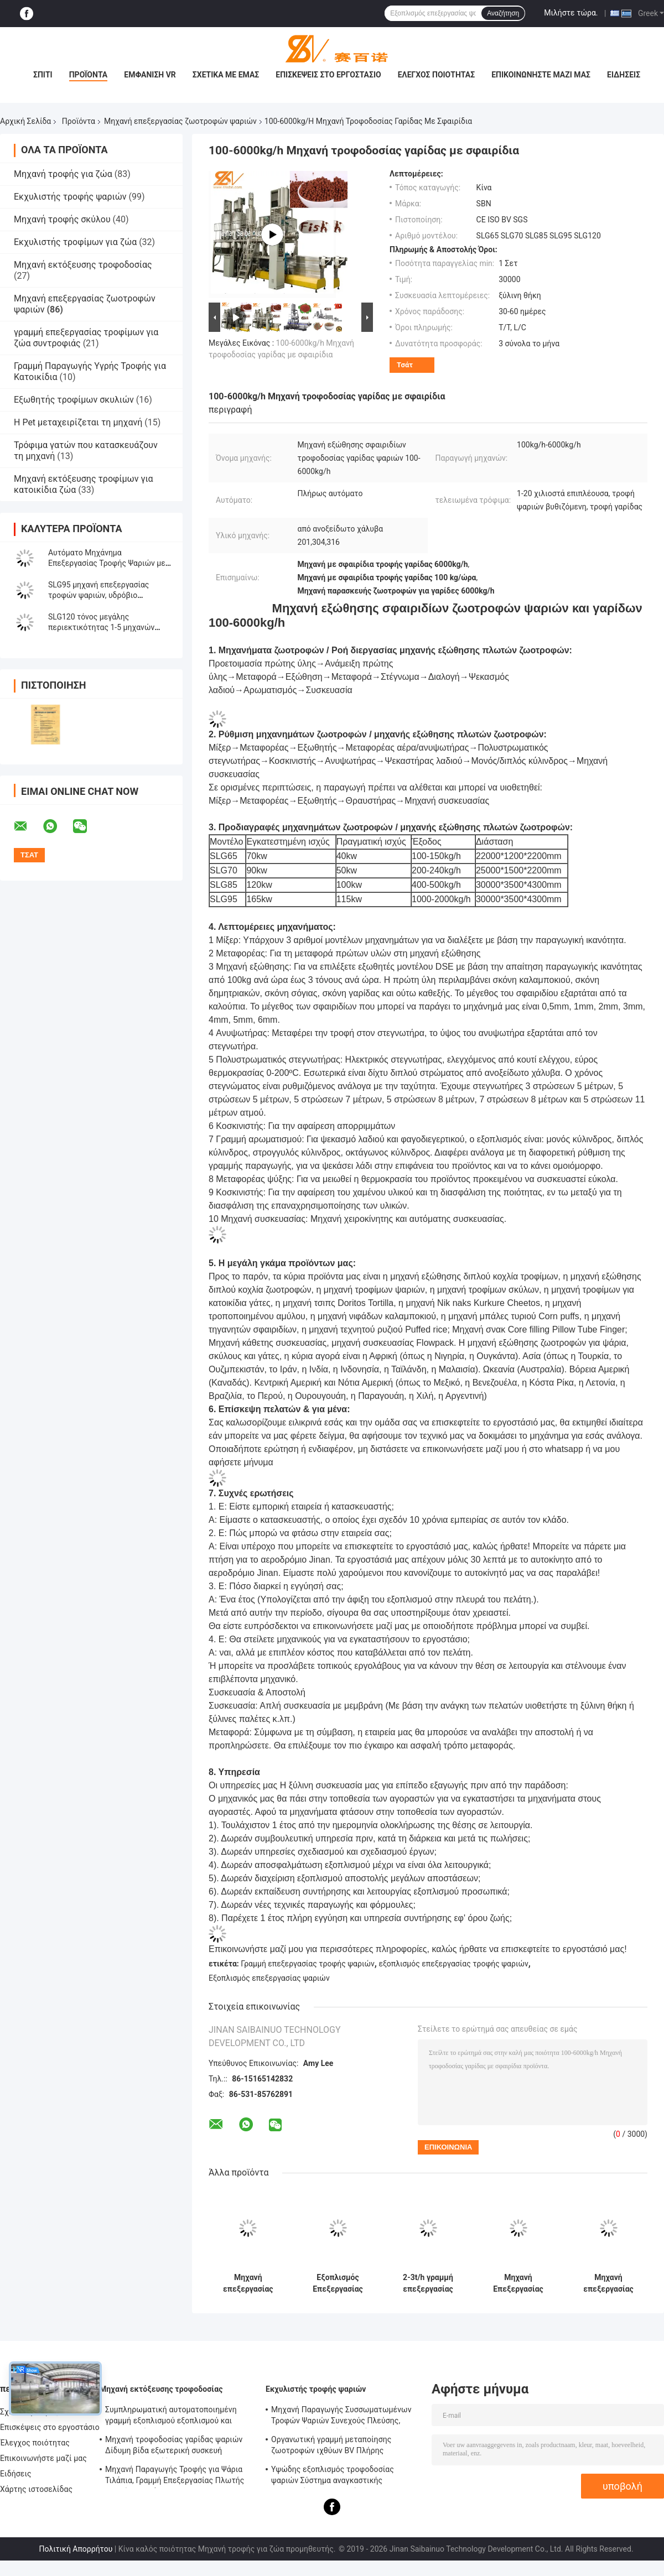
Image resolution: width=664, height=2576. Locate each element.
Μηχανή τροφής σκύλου (62, 219)
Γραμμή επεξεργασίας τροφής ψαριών (308, 1963)
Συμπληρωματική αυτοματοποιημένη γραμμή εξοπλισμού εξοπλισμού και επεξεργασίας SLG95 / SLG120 (171, 2416)
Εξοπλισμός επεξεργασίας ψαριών (269, 1978)
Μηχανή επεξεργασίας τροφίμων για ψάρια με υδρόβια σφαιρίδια (608, 2283)
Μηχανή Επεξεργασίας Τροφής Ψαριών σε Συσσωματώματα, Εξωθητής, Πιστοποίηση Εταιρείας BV (518, 2283)
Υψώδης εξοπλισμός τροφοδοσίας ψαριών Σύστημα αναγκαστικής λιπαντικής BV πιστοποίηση (332, 2476)
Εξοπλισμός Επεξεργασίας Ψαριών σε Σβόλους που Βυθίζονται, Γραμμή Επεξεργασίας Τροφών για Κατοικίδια (338, 2283)
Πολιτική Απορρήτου (75, 2548)
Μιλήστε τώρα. (571, 12)
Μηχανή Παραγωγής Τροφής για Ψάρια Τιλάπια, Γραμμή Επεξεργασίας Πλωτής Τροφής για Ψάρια (174, 2476)
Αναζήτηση (503, 13)
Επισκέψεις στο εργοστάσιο (328, 74)
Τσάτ (405, 365)
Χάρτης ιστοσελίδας (36, 2489)
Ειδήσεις (623, 74)
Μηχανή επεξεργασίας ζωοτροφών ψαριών (180, 121)
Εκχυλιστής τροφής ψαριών (70, 196)
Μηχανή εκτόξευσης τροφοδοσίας (83, 264)
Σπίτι (43, 74)
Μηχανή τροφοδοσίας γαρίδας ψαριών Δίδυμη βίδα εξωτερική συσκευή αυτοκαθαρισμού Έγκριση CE (173, 2446)
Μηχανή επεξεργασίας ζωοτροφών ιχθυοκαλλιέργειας (248, 2283)
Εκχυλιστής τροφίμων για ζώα (75, 242)
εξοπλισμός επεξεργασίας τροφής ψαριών (453, 1963)
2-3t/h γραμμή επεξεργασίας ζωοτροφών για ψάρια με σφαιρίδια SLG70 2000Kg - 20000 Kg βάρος (428, 2283)
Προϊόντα (88, 74)
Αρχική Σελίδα (25, 121)
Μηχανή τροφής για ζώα (63, 174)
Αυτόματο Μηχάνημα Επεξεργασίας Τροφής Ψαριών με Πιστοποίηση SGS (106, 563)
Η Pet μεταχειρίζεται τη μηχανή (78, 422)
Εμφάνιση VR (150, 74)
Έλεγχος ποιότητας (436, 74)
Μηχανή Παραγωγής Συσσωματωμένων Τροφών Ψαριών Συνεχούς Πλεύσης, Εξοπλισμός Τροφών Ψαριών (341, 2416)
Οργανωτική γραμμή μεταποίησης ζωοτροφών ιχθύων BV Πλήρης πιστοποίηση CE (331, 2446)
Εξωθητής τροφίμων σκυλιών (74, 399)
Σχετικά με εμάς (226, 74)
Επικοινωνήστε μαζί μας (540, 74)
